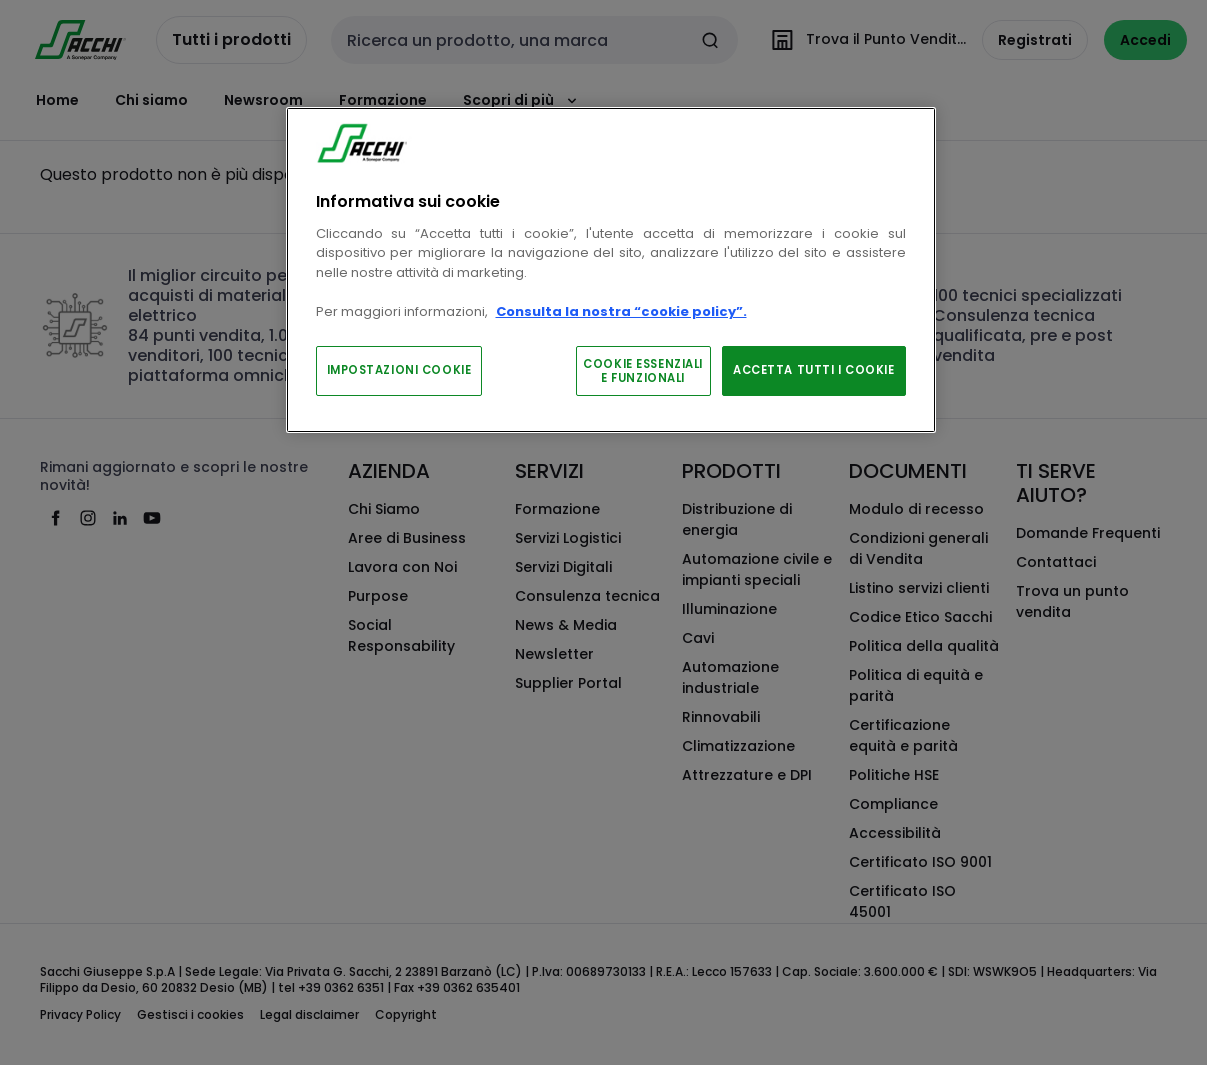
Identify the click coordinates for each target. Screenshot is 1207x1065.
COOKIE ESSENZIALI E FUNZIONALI (643, 371)
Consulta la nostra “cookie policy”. (621, 311)
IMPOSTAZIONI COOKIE (399, 370)
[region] (611, 270)
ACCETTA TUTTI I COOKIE (814, 370)
